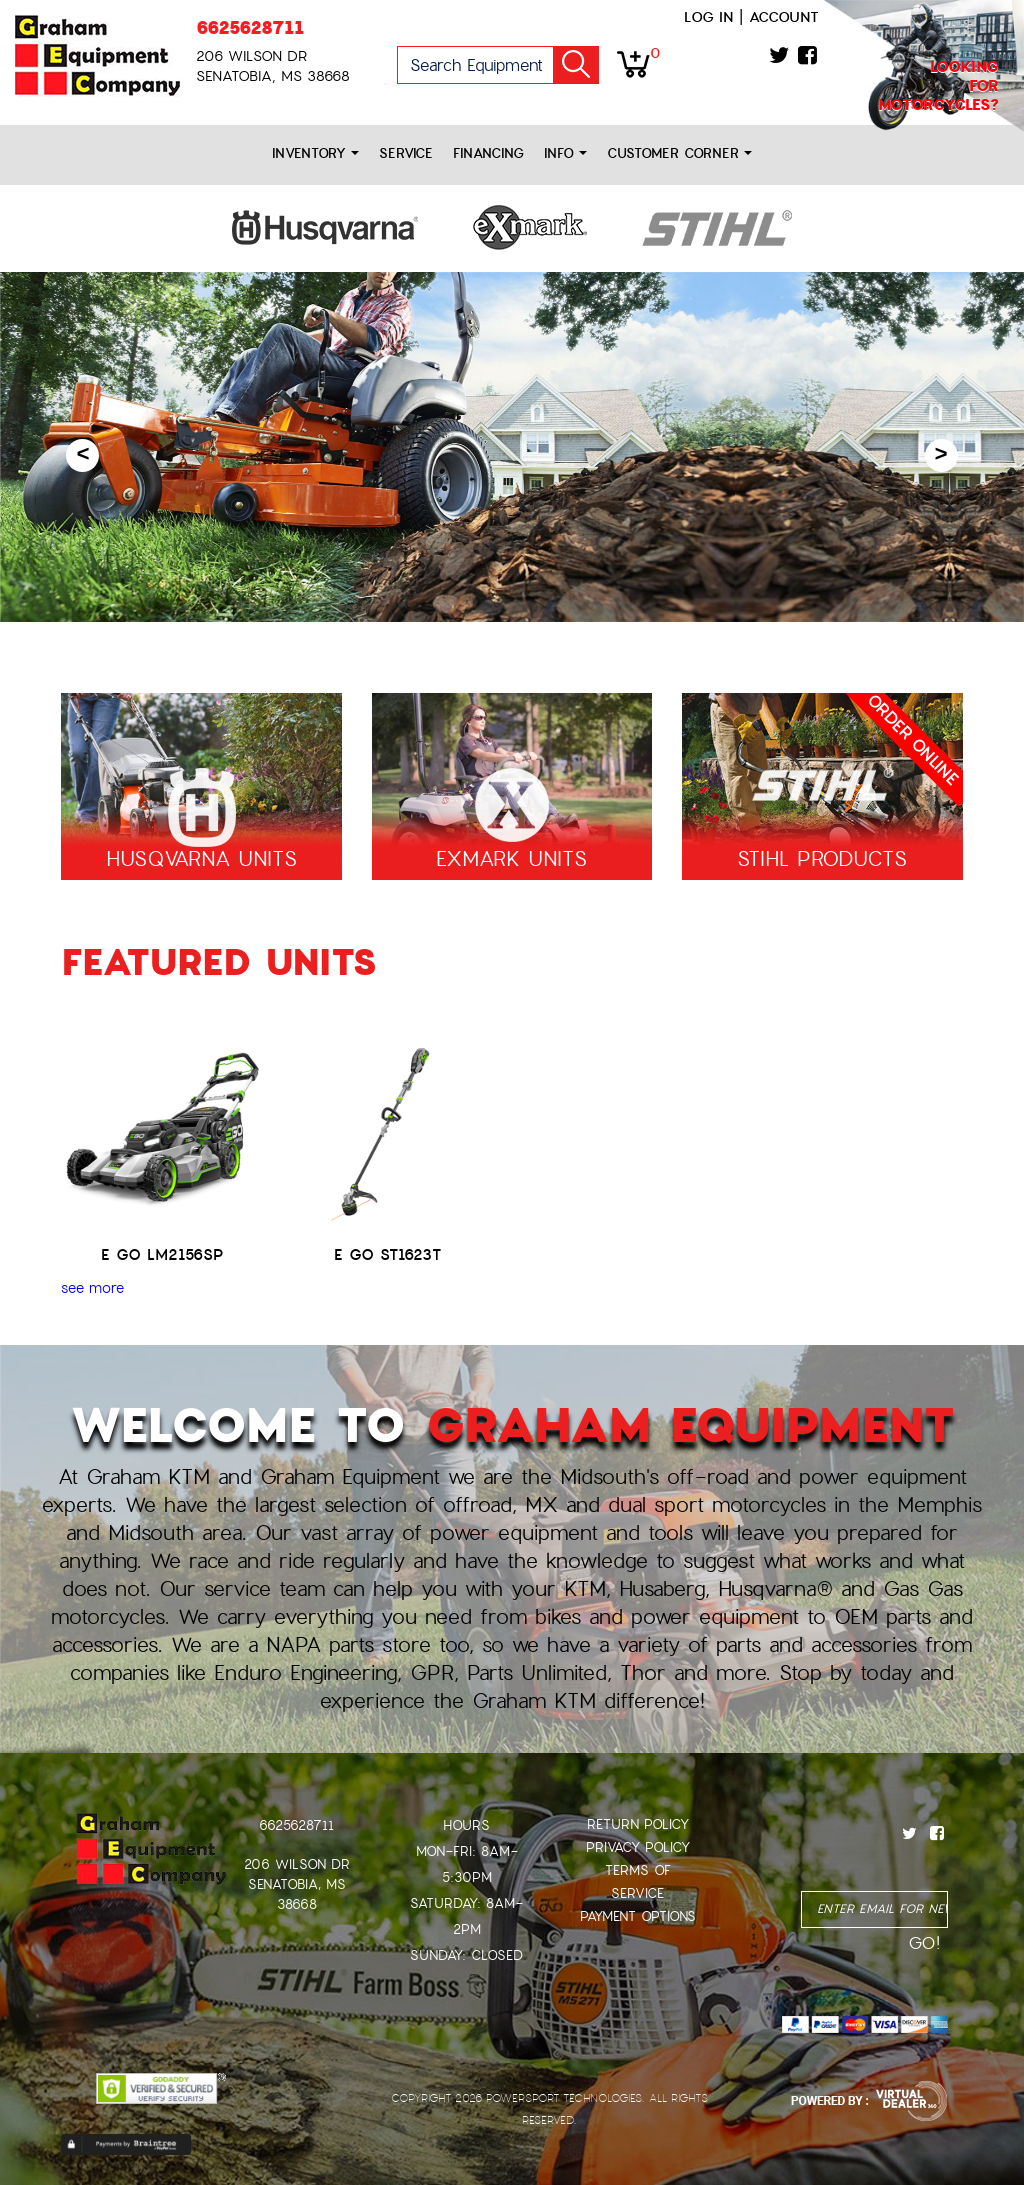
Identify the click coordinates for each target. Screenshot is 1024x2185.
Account (784, 17)
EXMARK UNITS (511, 859)
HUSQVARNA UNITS (201, 859)
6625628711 (250, 27)
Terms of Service (638, 1882)
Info (565, 153)
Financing (488, 153)
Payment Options (638, 1916)
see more (92, 1288)
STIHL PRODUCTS (822, 859)
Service (406, 153)
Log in (708, 17)
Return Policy (638, 1824)
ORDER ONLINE (912, 740)
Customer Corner (679, 153)
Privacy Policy (638, 1847)
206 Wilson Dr (297, 1864)
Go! (576, 65)
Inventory (315, 153)
